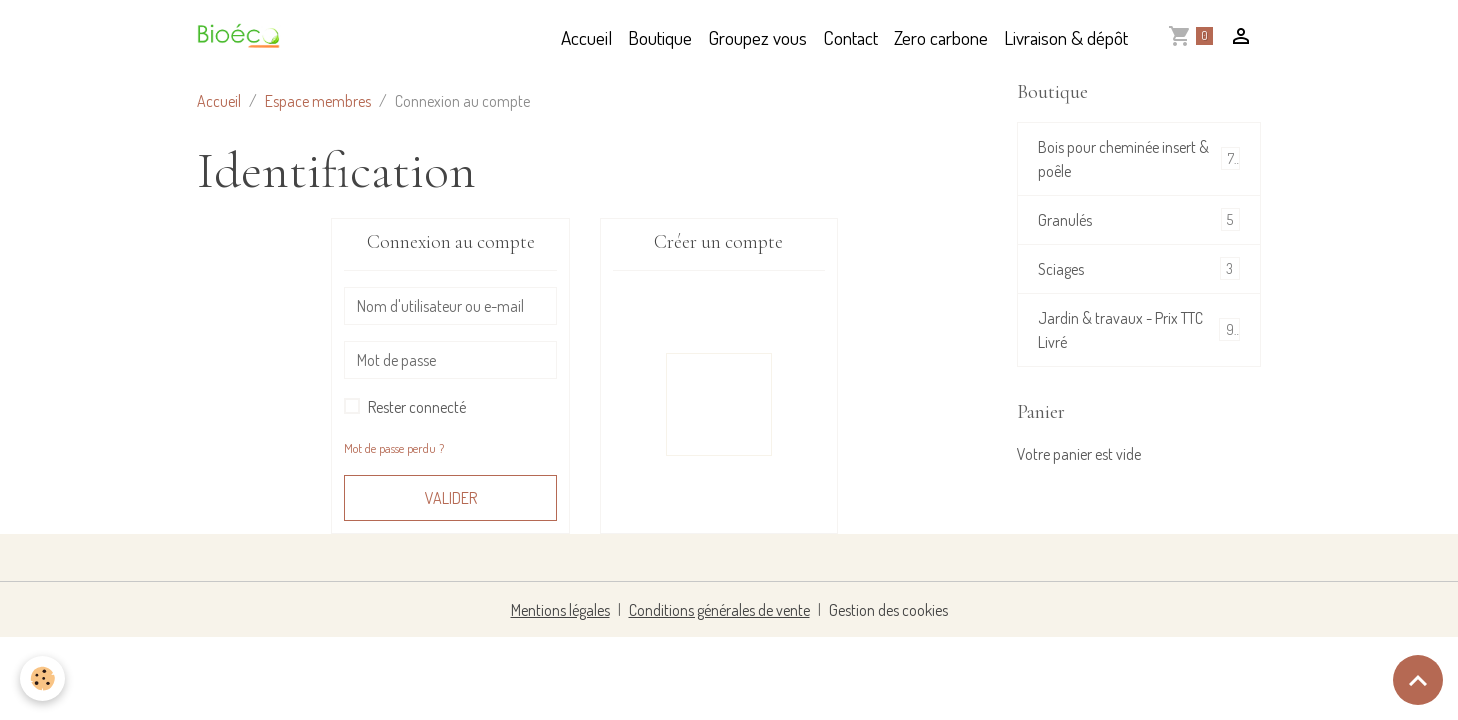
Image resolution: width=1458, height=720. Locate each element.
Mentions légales (560, 610)
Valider (451, 498)
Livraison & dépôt (1066, 37)
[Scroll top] (1418, 680)
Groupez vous (757, 37)
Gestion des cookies (888, 610)
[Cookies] (42, 678)
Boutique (660, 37)
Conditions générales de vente (719, 610)
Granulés (1138, 219)
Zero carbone (941, 37)
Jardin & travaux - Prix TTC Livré (1138, 330)
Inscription (719, 404)
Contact (850, 37)
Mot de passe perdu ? (394, 448)
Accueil (586, 37)
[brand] (243, 38)
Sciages (1138, 268)
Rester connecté (417, 407)
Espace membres (318, 101)
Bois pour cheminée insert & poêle (1138, 159)
